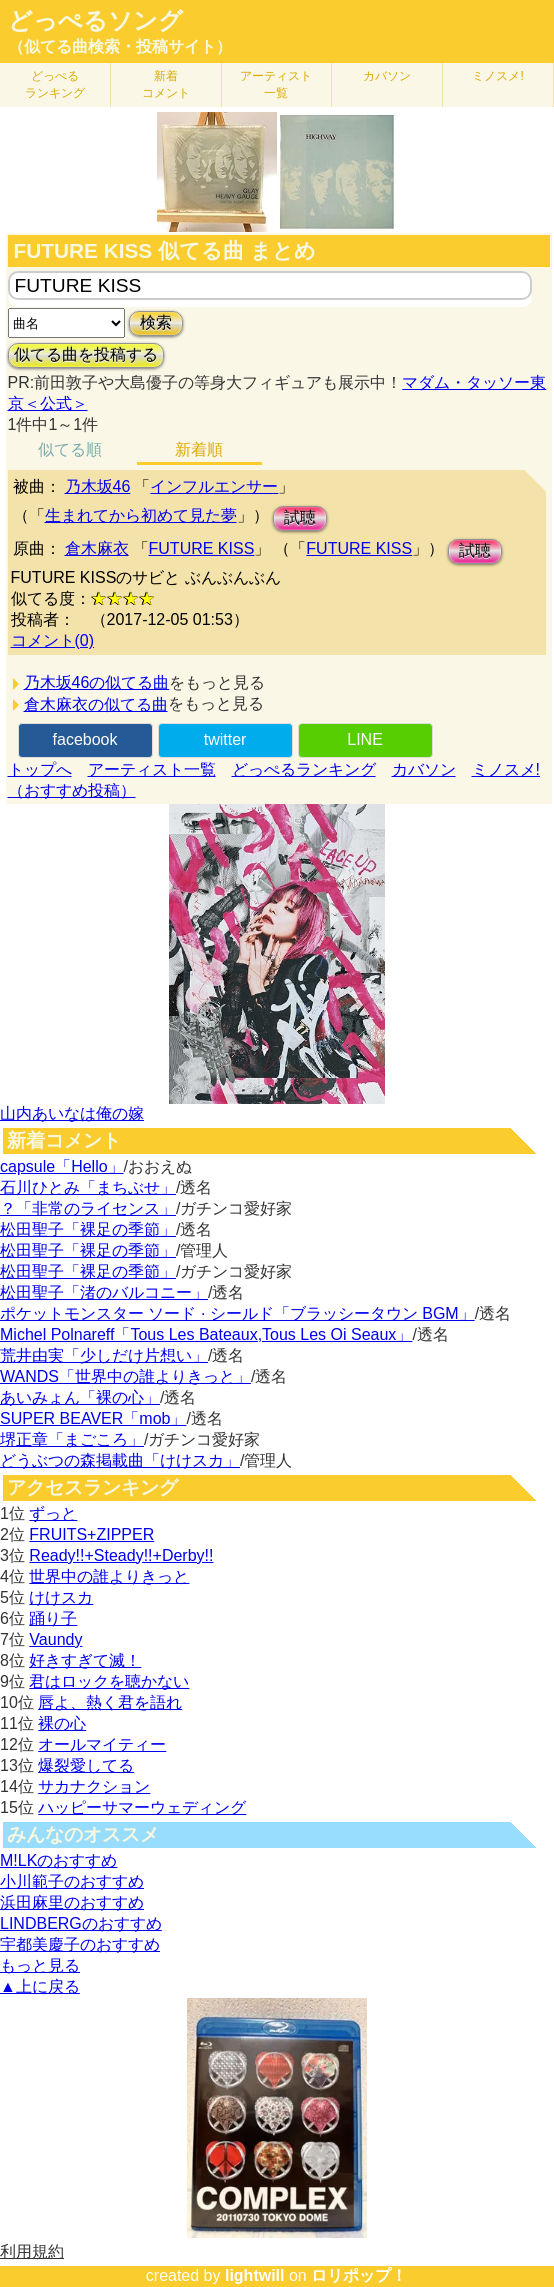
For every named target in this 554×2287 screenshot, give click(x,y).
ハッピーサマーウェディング (142, 1807)
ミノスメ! (497, 76)
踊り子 (53, 1618)
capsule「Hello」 (62, 1166)
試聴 (300, 517)
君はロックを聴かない (109, 1681)
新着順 (199, 449)
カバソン (387, 76)
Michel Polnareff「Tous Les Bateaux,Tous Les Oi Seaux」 (206, 1334)
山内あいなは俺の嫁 (72, 1113)
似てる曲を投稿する (86, 354)
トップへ (40, 769)
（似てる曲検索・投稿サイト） (120, 46)
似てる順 (70, 449)
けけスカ (61, 1597)
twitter (225, 739)
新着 (166, 84)
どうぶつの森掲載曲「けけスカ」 (120, 1460)
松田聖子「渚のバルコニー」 (104, 1292)
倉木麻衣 (97, 548)
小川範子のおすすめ (72, 1881)
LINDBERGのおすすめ (81, 1923)
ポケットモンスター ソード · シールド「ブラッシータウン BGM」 (237, 1313)
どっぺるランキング (304, 769)
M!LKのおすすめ (58, 1860)
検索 (156, 322)
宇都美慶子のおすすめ (80, 1944)
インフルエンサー (214, 486)
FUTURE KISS (202, 548)
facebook (85, 739)
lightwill (255, 2275)
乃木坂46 (98, 486)
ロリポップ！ (359, 2275)
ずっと (53, 1513)
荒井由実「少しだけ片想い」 (104, 1355)
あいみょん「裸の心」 (80, 1397)
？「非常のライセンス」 (88, 1208)
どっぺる (55, 84)
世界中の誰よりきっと (109, 1576)
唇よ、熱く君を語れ (110, 1702)
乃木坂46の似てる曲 (97, 682)
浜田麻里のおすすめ (72, 1902)
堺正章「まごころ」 (72, 1439)
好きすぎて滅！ (85, 1660)
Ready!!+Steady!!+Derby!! (121, 1555)
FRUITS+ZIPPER (91, 1534)
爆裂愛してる (86, 1765)
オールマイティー (102, 1744)
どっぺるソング (95, 21)
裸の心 (62, 1723)
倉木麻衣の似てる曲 (96, 704)
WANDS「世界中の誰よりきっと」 (125, 1376)
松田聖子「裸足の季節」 (88, 1229)
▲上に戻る (40, 1986)
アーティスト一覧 (152, 769)
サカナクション (94, 1786)
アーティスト (276, 84)
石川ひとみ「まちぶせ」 (88, 1187)
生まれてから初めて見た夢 (141, 515)
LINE (365, 739)
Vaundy (55, 1639)
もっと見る (40, 1965)
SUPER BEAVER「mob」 (93, 1418)
